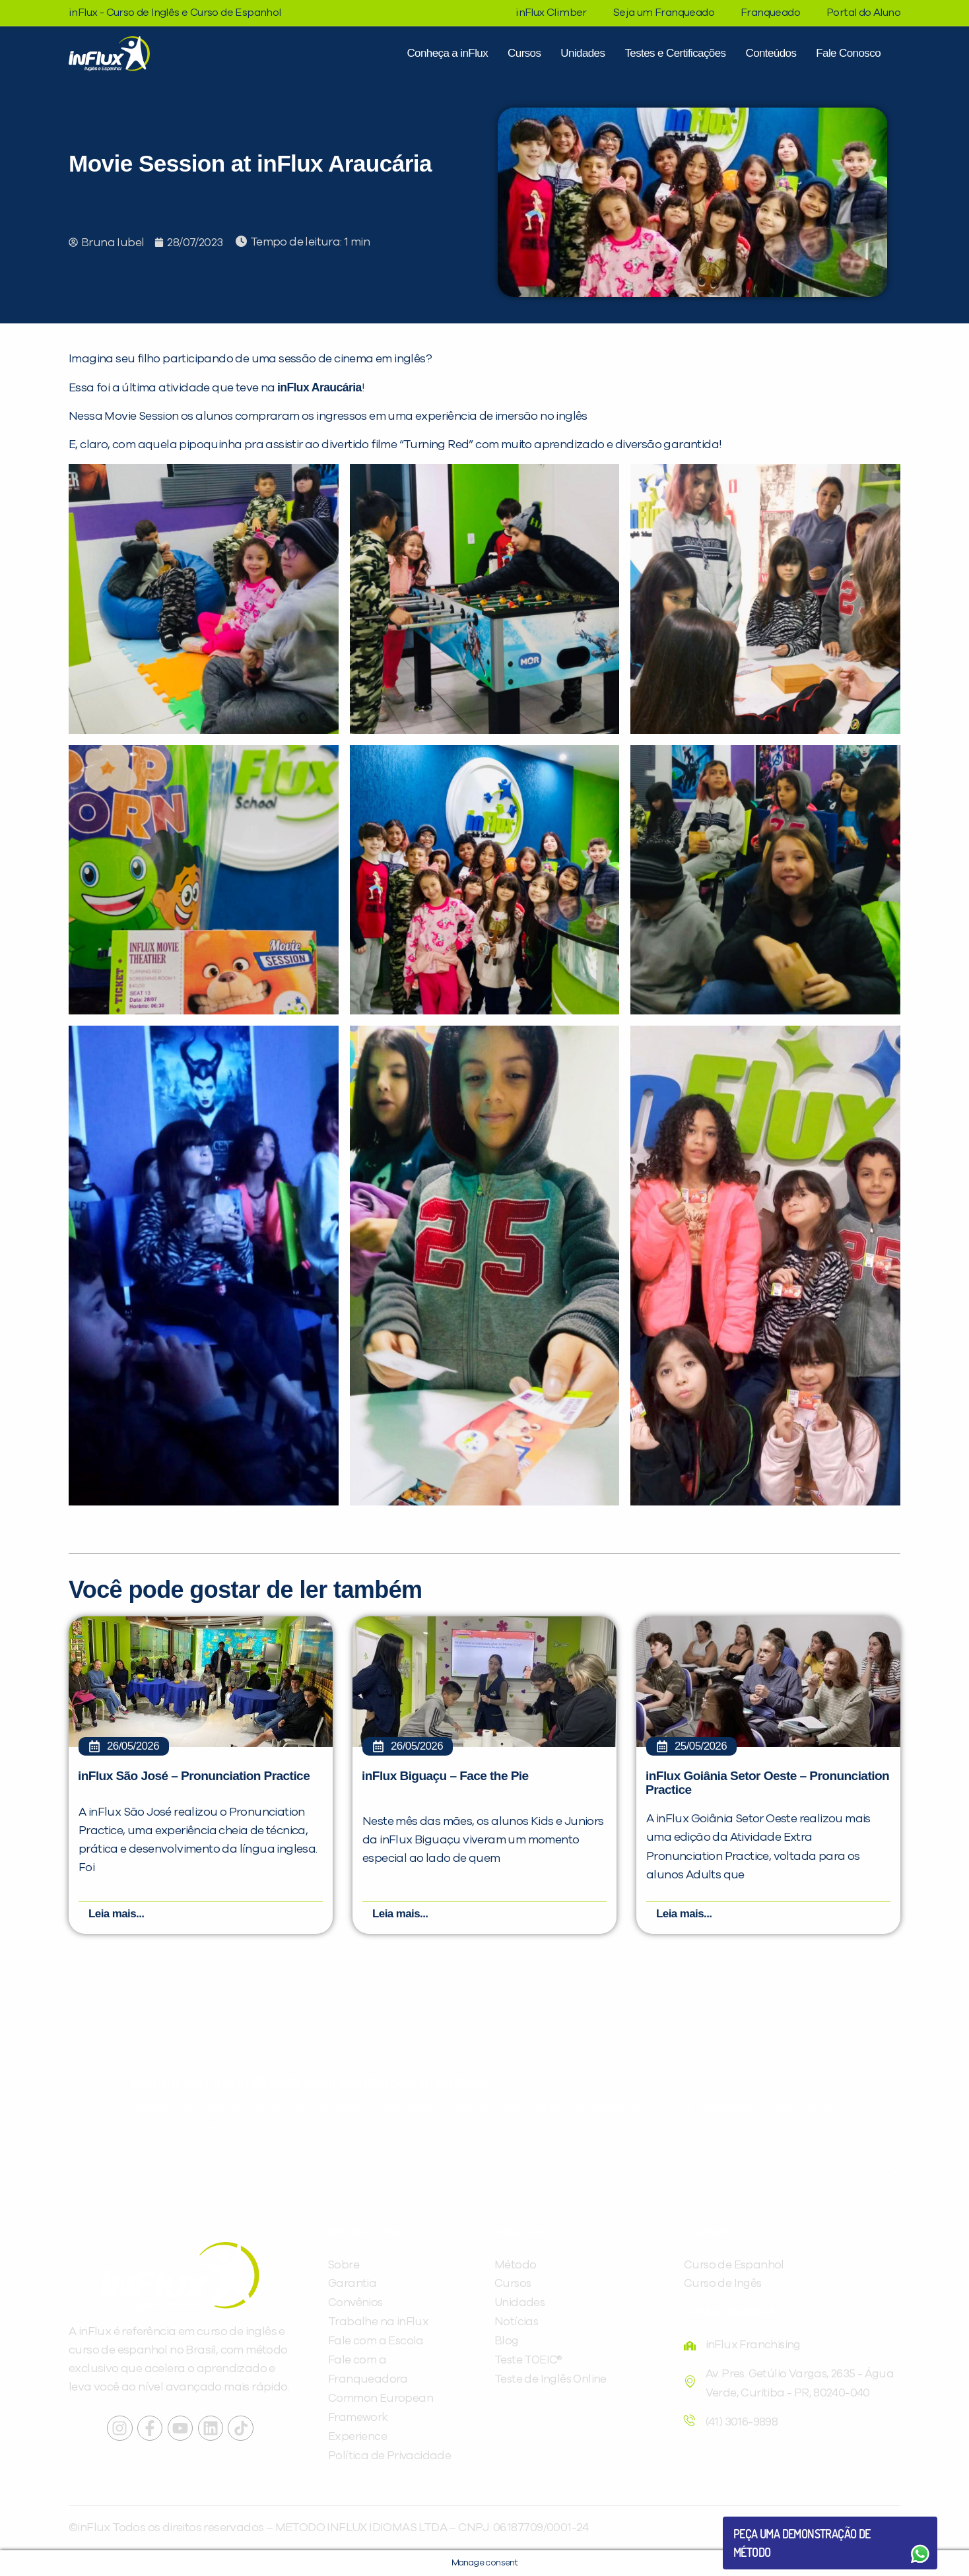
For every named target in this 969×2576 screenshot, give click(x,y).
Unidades (582, 53)
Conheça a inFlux (447, 53)
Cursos (524, 53)
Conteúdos (770, 53)
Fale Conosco (848, 53)
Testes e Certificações (674, 53)
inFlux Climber (551, 12)
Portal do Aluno (863, 12)
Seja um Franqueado (663, 12)
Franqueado (770, 12)
